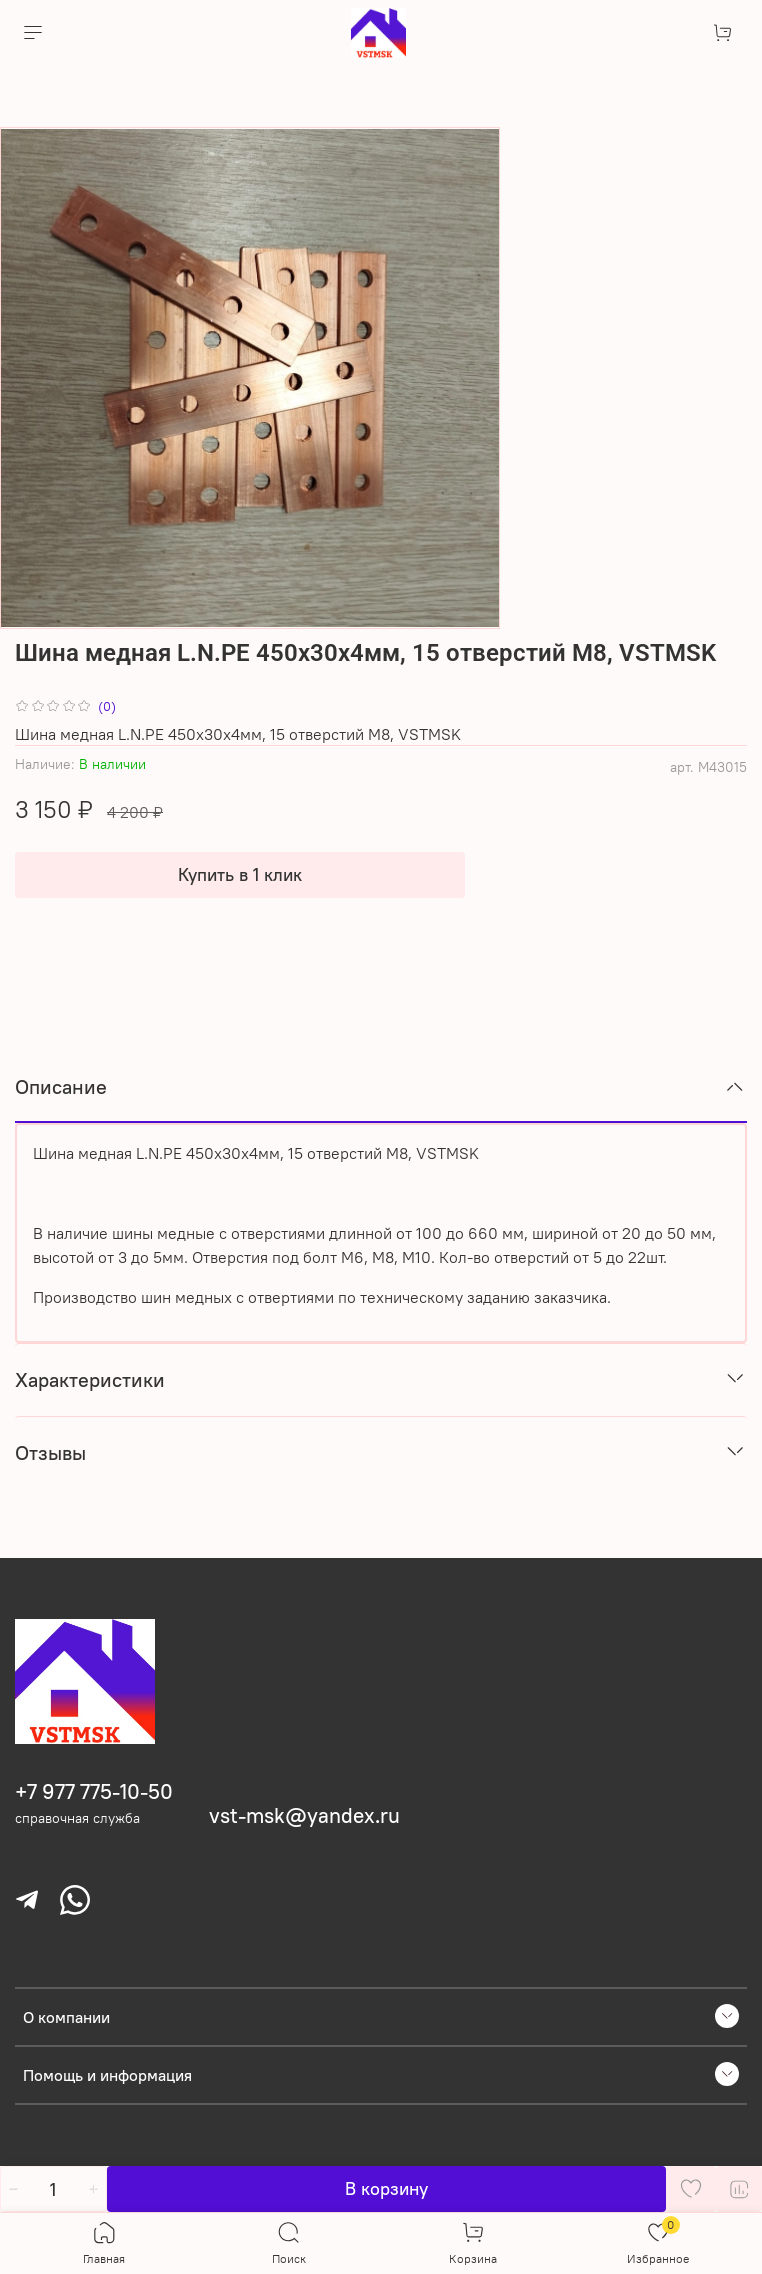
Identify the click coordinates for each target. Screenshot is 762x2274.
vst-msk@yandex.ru (304, 1815)
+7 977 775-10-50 (94, 1791)
